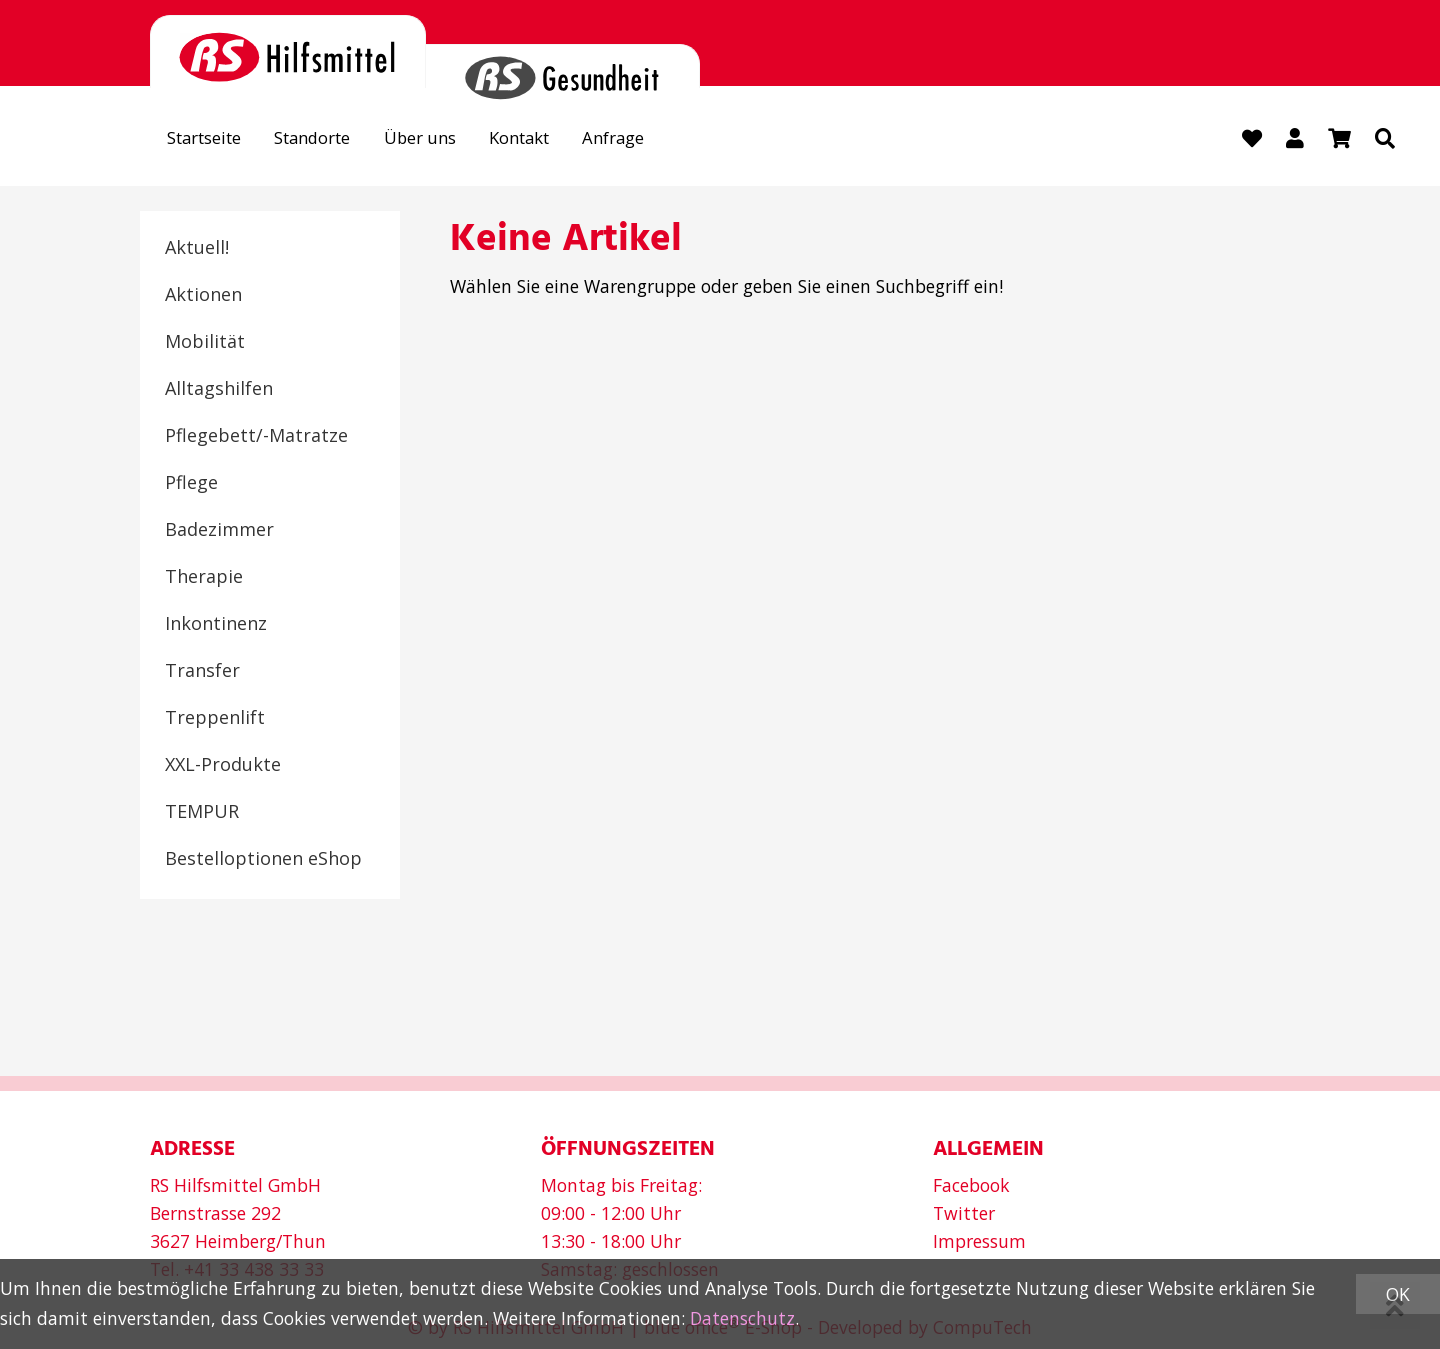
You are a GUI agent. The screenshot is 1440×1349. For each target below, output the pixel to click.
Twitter (964, 1213)
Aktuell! (197, 248)
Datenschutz (742, 1318)
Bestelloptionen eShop (263, 859)
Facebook (971, 1185)
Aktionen (203, 295)
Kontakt (546, 139)
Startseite (208, 139)
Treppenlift (215, 718)
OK (1398, 1294)
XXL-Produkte (223, 765)
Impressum (979, 1241)
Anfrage (647, 139)
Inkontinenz (216, 624)
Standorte (325, 139)
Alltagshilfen (219, 389)
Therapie (204, 577)
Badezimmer (219, 530)
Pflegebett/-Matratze (256, 436)
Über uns (439, 139)
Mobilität (205, 342)
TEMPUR (202, 812)
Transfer (202, 671)
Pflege (191, 483)
